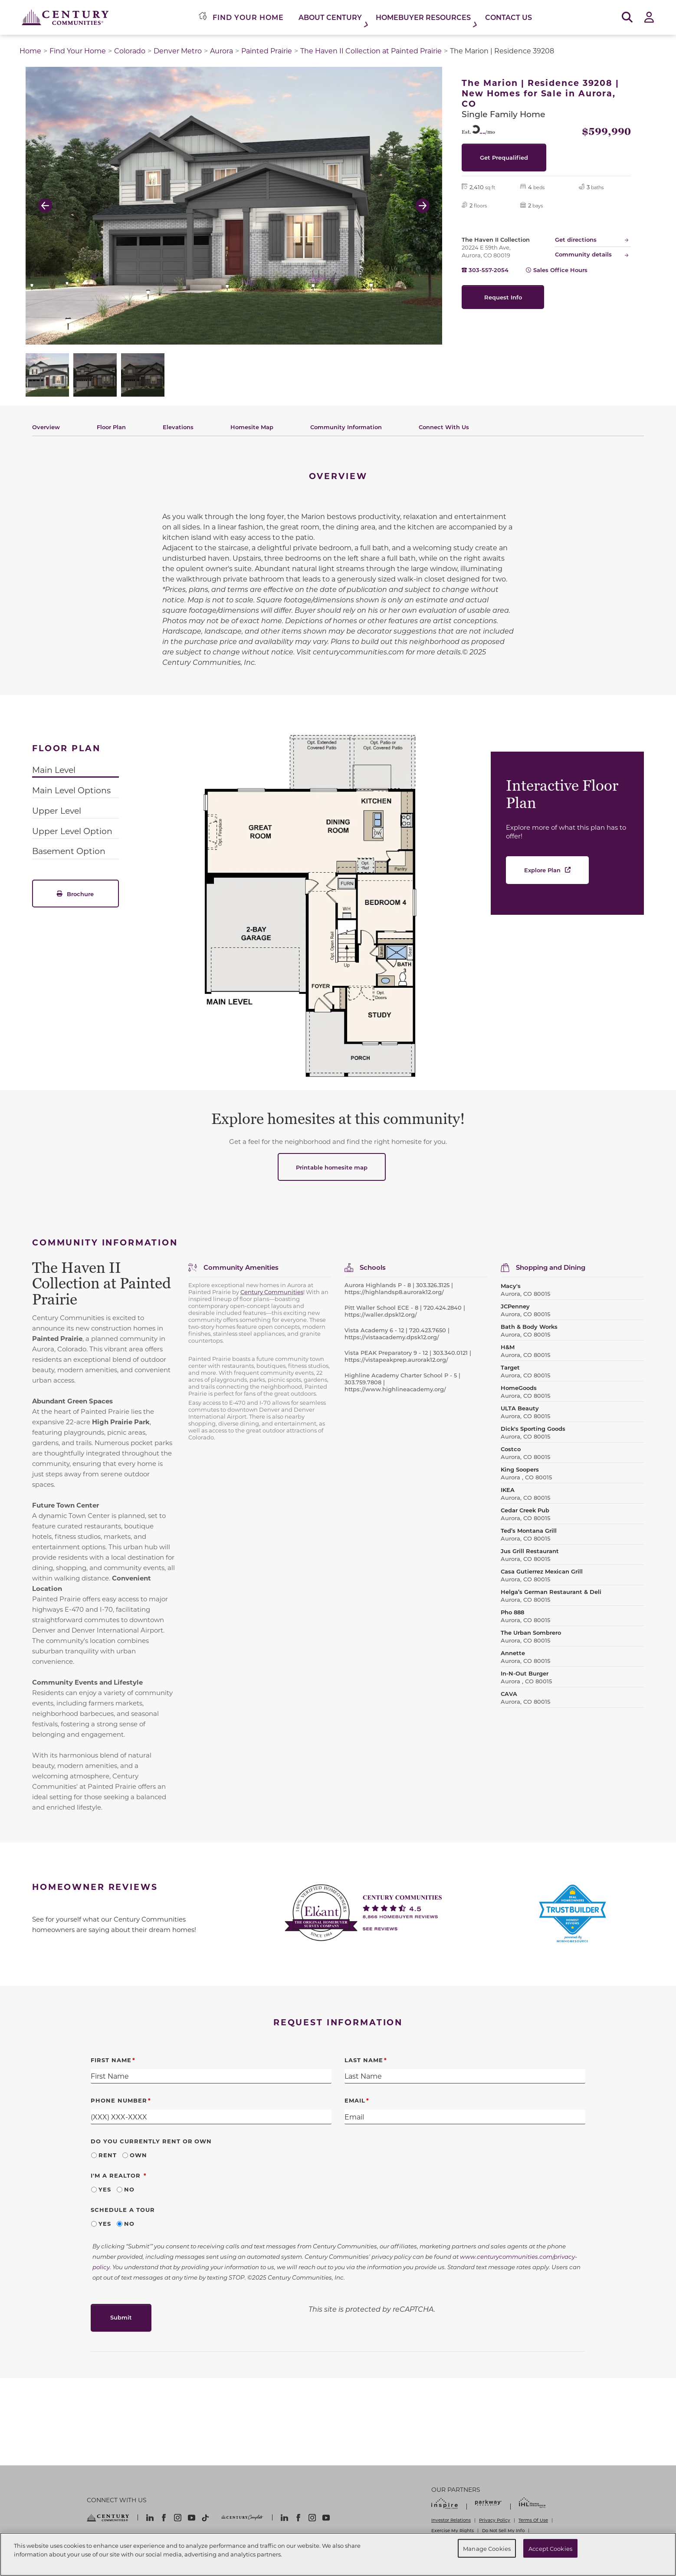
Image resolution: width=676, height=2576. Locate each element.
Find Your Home (77, 50)
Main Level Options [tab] (71, 790)
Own (138, 2155)
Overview (46, 426)
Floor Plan (111, 426)
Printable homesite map (332, 1167)
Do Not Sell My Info (503, 2530)
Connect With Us (444, 426)
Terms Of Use (533, 2520)
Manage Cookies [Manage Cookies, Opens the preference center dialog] (487, 2548)
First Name (111, 2059)
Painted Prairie (266, 50)
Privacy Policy (494, 2520)
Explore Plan (542, 870)
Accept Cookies (550, 2548)
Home (30, 50)
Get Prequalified (504, 157)
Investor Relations (451, 2520)
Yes (104, 2189)
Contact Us (508, 17)
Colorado (129, 50)
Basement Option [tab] (68, 850)
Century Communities (271, 1291)
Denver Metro (178, 50)
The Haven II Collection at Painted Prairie (371, 50)
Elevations (178, 426)
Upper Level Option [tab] (72, 830)
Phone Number (119, 2100)
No (129, 2189)
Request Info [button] (503, 297)
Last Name (364, 2059)
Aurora (221, 50)
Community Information (346, 426)
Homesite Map (251, 426)
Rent (107, 2155)
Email (355, 2100)
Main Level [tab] (53, 769)
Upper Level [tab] (56, 810)
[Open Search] (627, 17)
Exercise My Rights (452, 2530)
